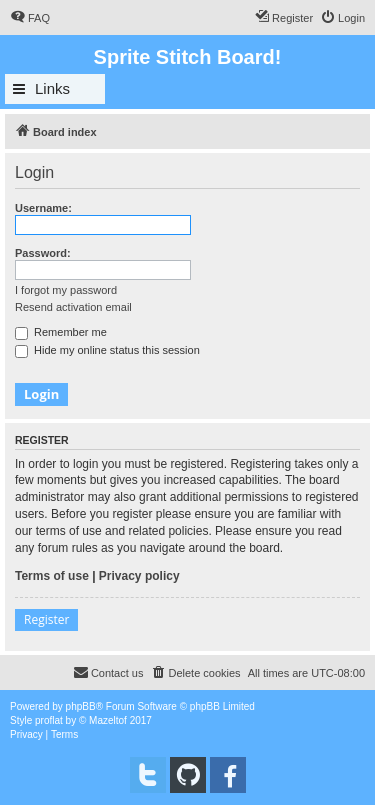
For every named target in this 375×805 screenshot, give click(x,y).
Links (52, 88)
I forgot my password (66, 290)
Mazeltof (108, 720)
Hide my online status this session (107, 350)
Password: (43, 253)
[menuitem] (30, 18)
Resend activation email (73, 307)
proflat (49, 720)
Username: (43, 208)
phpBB (81, 706)
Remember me (61, 332)
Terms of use (52, 576)
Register (46, 619)
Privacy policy (139, 576)
